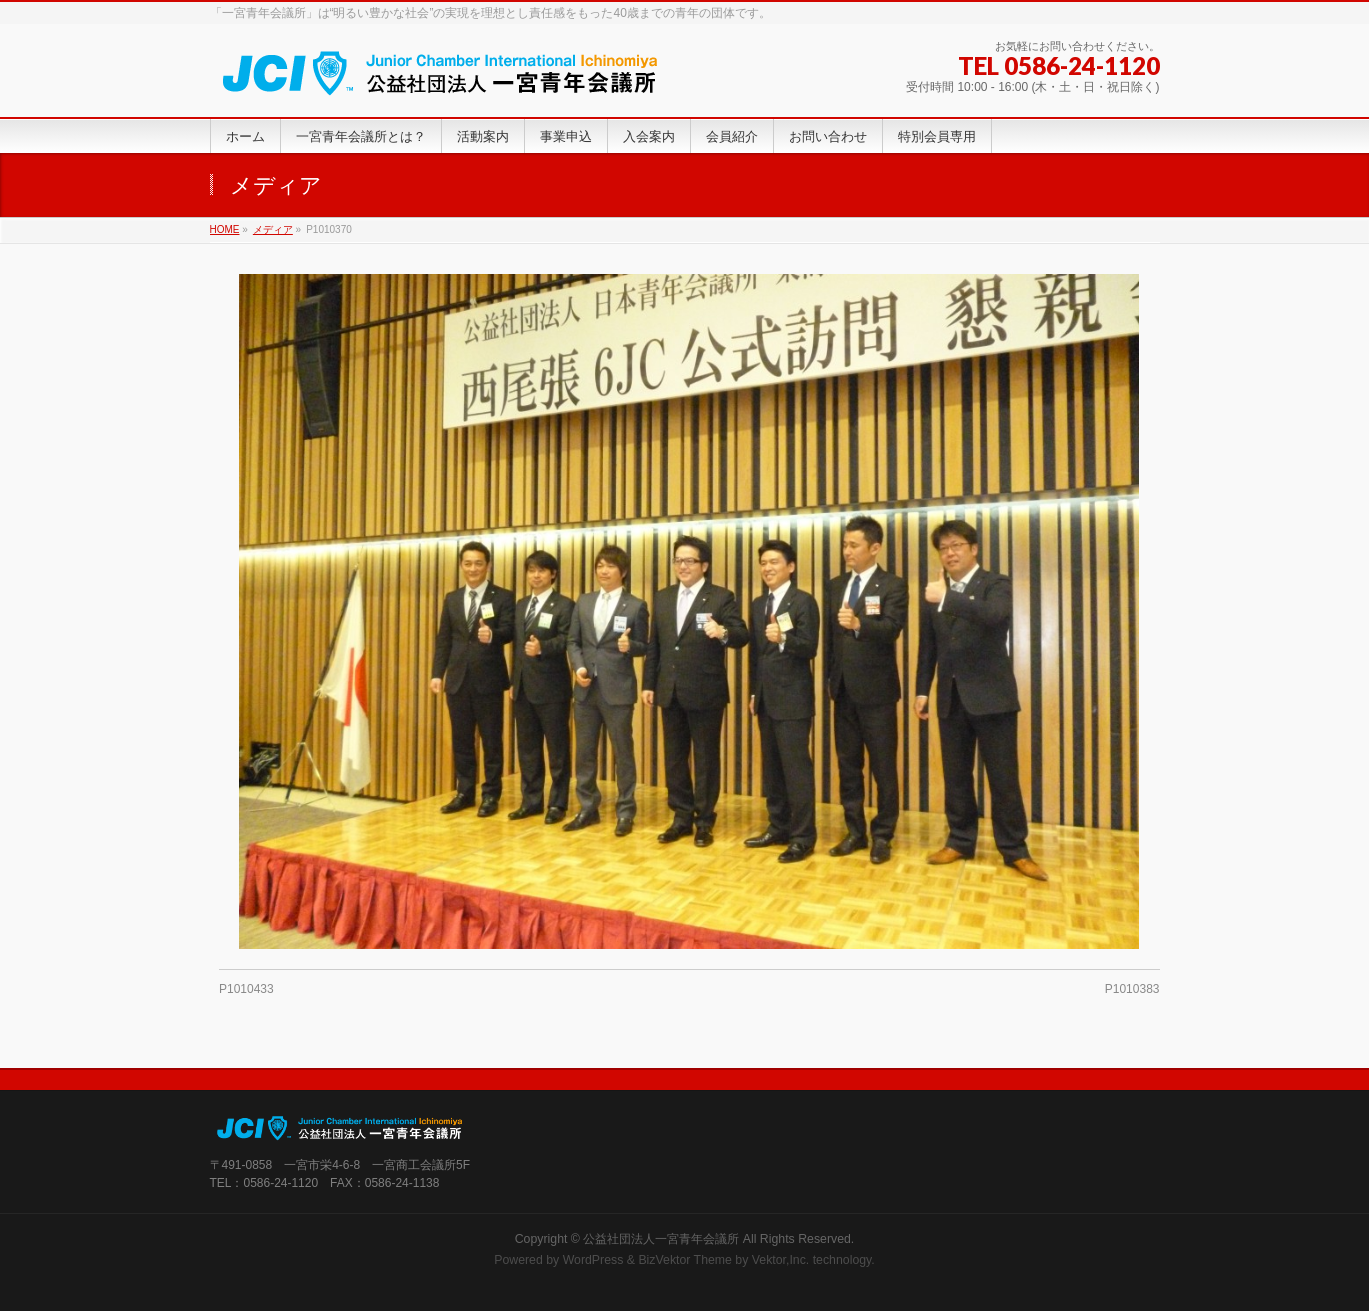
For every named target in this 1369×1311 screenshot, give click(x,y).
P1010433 (246, 989)
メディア (273, 229)
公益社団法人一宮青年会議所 (661, 1239)
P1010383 (1132, 989)
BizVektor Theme (685, 1260)
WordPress (593, 1260)
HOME (225, 229)
